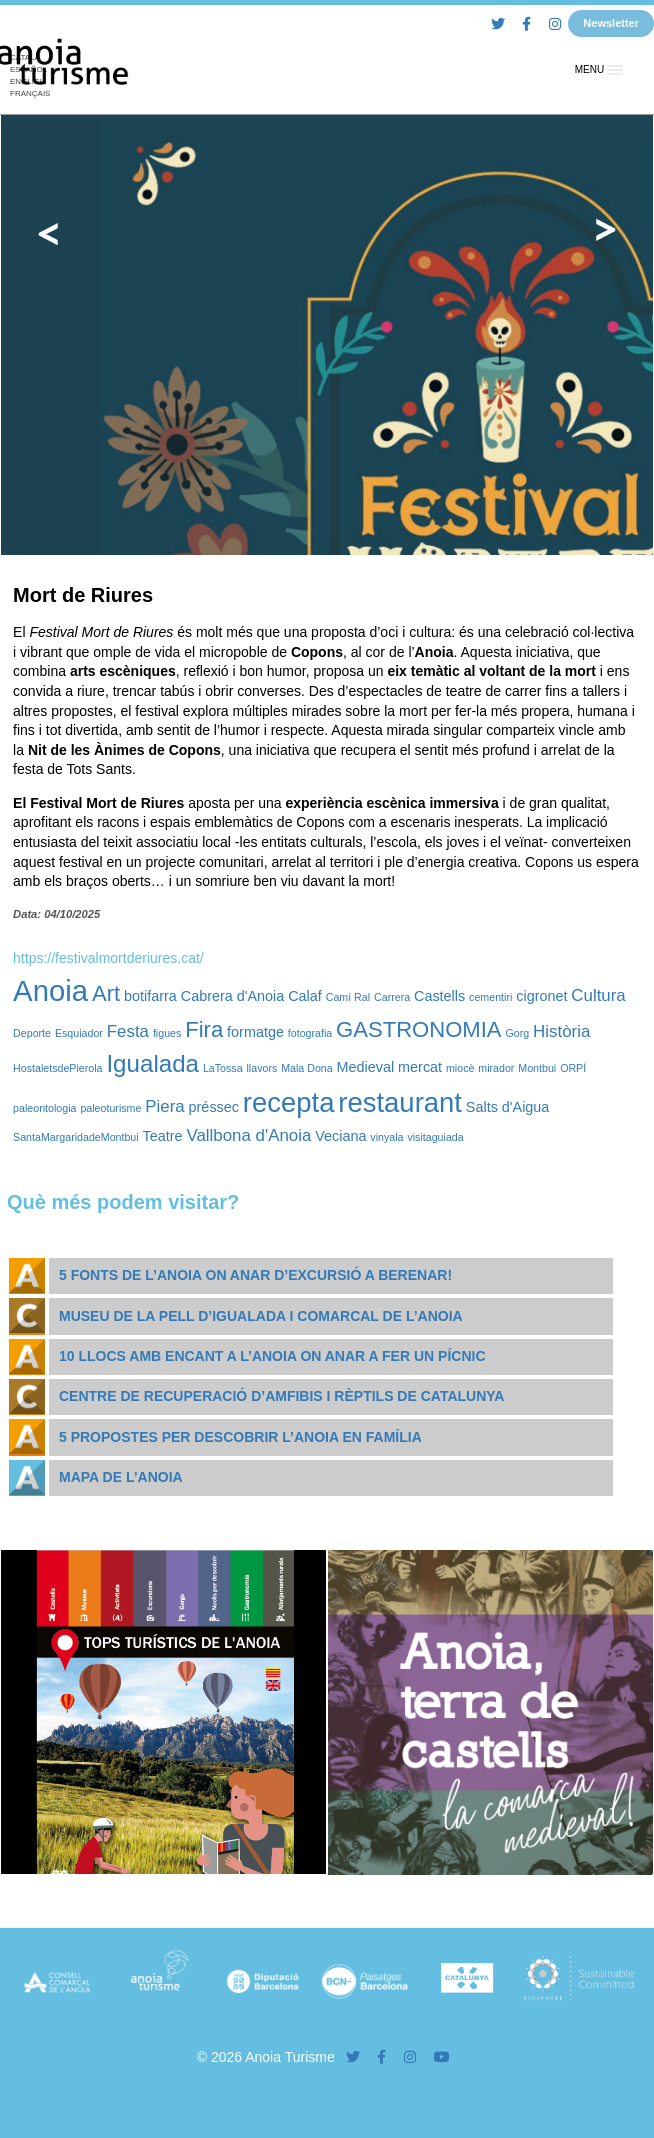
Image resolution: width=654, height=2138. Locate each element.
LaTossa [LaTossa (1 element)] (223, 1068)
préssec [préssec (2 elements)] (214, 1107)
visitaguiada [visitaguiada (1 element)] (435, 1137)
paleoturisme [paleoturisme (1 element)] (110, 1108)
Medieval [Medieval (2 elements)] (366, 1067)
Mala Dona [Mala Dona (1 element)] (307, 1068)
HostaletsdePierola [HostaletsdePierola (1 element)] (57, 1068)
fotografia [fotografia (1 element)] (310, 1033)
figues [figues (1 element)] (167, 1033)
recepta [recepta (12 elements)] (289, 1102)
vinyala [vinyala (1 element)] (386, 1137)
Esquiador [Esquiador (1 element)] (79, 1033)
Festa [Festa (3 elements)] (128, 1031)
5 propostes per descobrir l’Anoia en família (240, 1437)
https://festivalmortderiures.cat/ (108, 958)
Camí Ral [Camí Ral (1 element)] (348, 997)
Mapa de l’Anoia (121, 1477)
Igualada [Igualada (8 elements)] (152, 1063)
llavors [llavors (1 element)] (261, 1068)
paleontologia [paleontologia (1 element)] (44, 1108)
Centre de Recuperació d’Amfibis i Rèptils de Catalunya (281, 1396)
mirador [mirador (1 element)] (496, 1068)
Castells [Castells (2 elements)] (439, 996)
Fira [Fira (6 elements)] (204, 1029)
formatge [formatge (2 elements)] (255, 1032)
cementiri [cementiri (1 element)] (490, 997)
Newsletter (611, 23)
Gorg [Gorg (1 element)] (517, 1033)
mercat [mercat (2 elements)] (420, 1067)
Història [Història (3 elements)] (561, 1031)
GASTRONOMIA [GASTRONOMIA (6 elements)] (418, 1029)
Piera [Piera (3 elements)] (164, 1106)
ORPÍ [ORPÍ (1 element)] (573, 1068)
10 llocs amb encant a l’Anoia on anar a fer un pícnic (272, 1356)
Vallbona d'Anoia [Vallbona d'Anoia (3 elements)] (248, 1135)
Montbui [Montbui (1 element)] (537, 1068)
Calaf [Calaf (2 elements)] (305, 996)
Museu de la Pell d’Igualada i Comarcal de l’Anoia (261, 1316)
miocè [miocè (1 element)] (460, 1068)
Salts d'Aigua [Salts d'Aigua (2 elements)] (508, 1107)
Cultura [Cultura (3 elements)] (598, 995)
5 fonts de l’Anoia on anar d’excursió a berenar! (255, 1275)
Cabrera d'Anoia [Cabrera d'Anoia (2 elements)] (233, 996)
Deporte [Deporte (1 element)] (32, 1033)
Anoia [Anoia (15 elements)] (50, 990)
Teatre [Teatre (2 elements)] (163, 1136)
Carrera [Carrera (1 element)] (392, 997)
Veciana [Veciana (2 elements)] (340, 1136)
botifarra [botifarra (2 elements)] (150, 996)
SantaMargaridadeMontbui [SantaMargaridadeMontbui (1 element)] (76, 1137)
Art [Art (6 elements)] (106, 993)
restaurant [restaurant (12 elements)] (400, 1102)
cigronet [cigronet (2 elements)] (541, 996)
